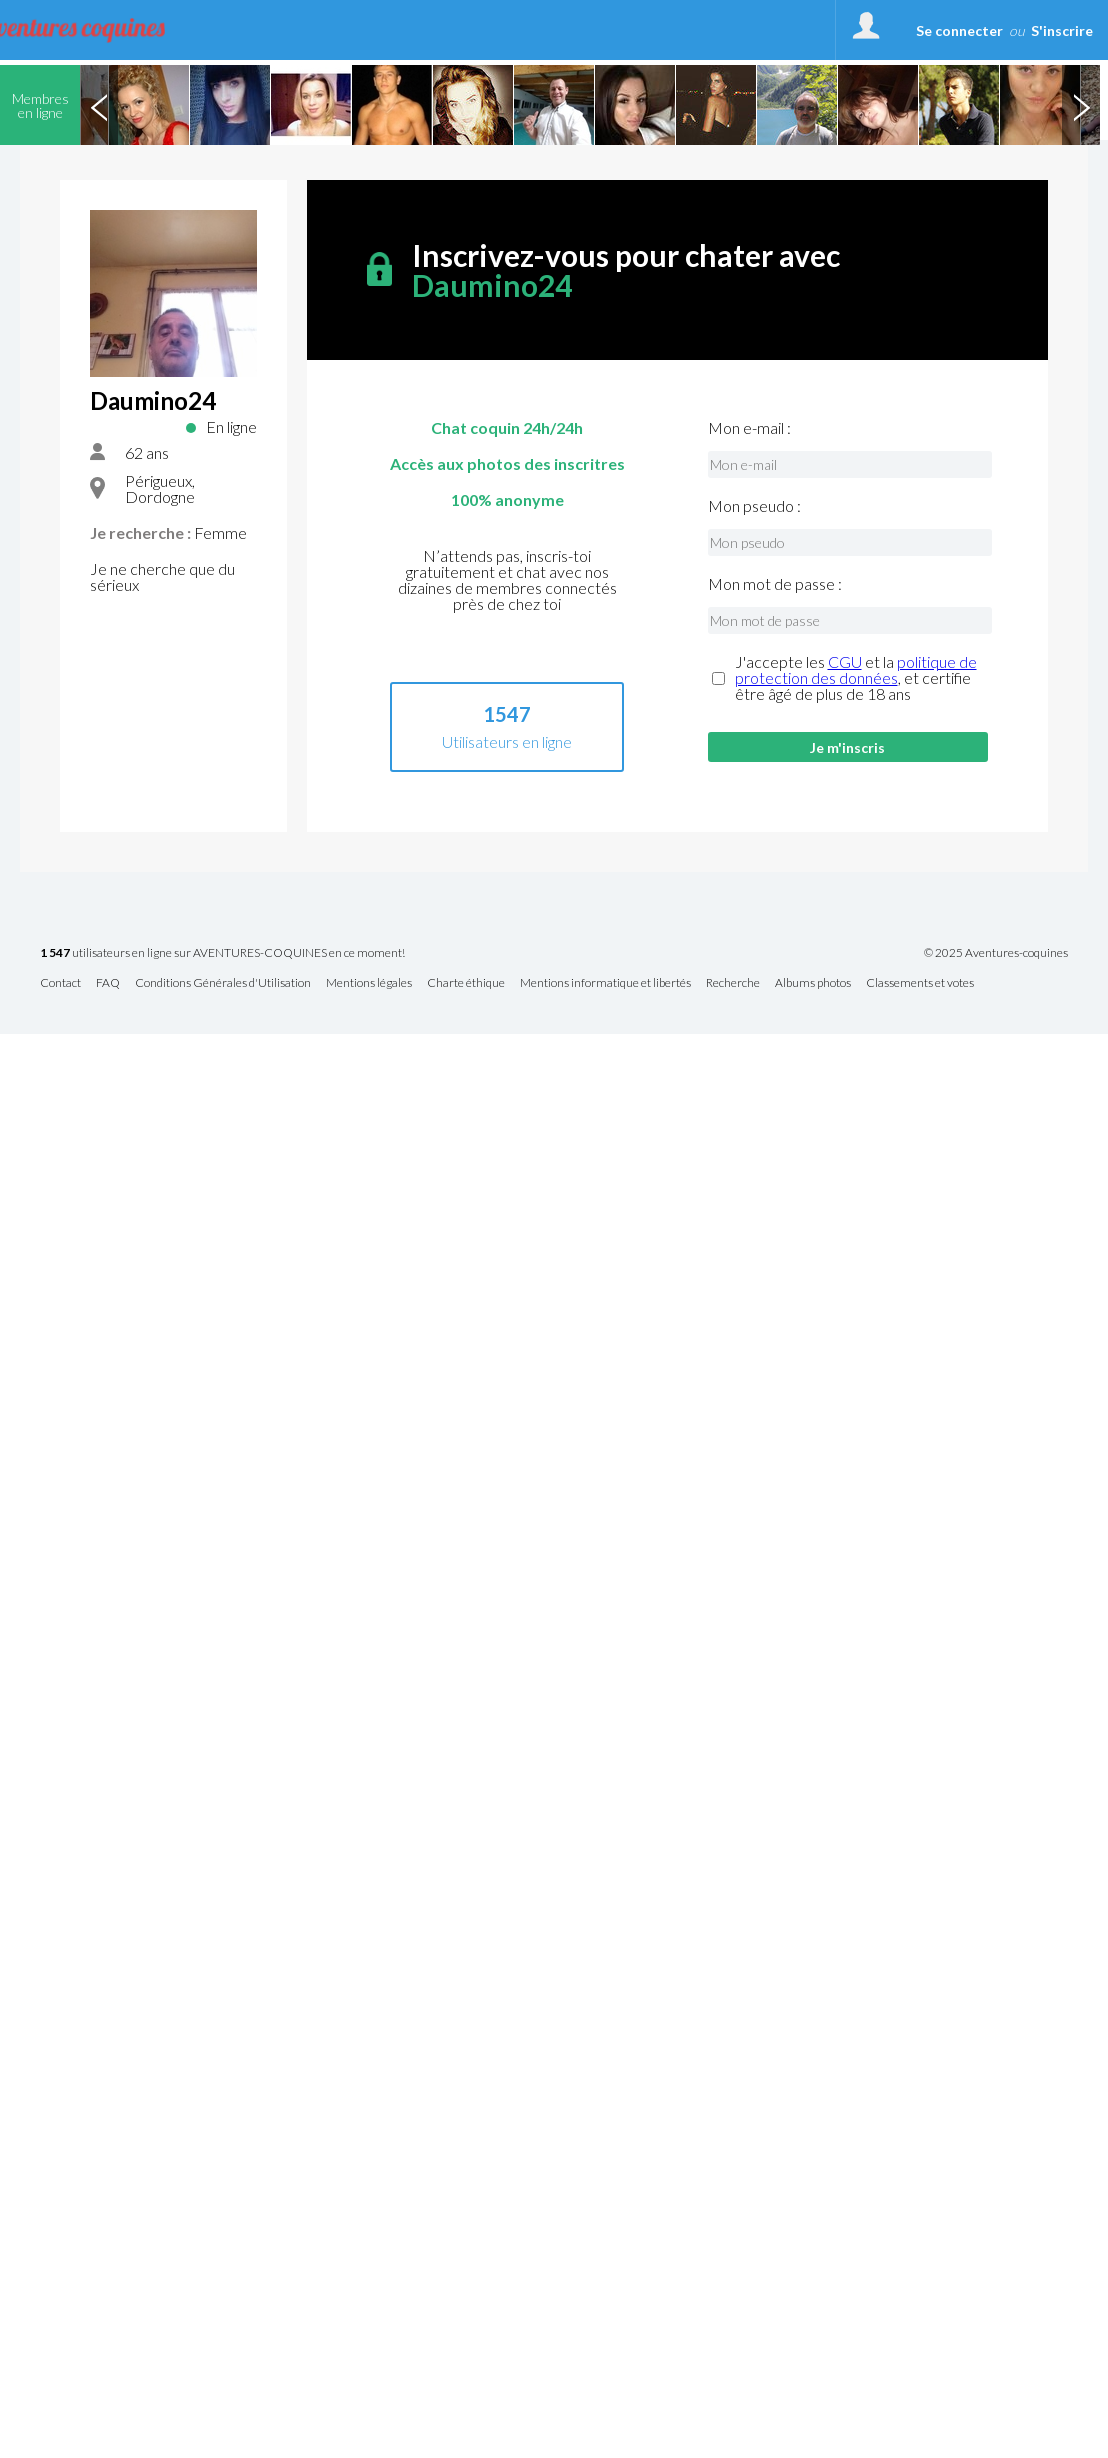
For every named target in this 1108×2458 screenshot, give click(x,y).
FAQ (108, 983)
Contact (60, 983)
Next (1081, 105)
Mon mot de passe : (775, 584)
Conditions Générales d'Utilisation (223, 983)
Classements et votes (920, 983)
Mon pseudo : (754, 506)
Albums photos (813, 983)
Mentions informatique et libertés (605, 983)
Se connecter (959, 30)
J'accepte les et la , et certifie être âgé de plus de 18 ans (856, 678)
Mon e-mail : (749, 428)
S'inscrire (1062, 30)
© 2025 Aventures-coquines (996, 953)
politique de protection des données (856, 669)
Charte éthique (466, 983)
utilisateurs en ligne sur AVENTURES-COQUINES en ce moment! (222, 953)
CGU (845, 661)
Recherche (733, 983)
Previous (99, 105)
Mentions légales (369, 983)
